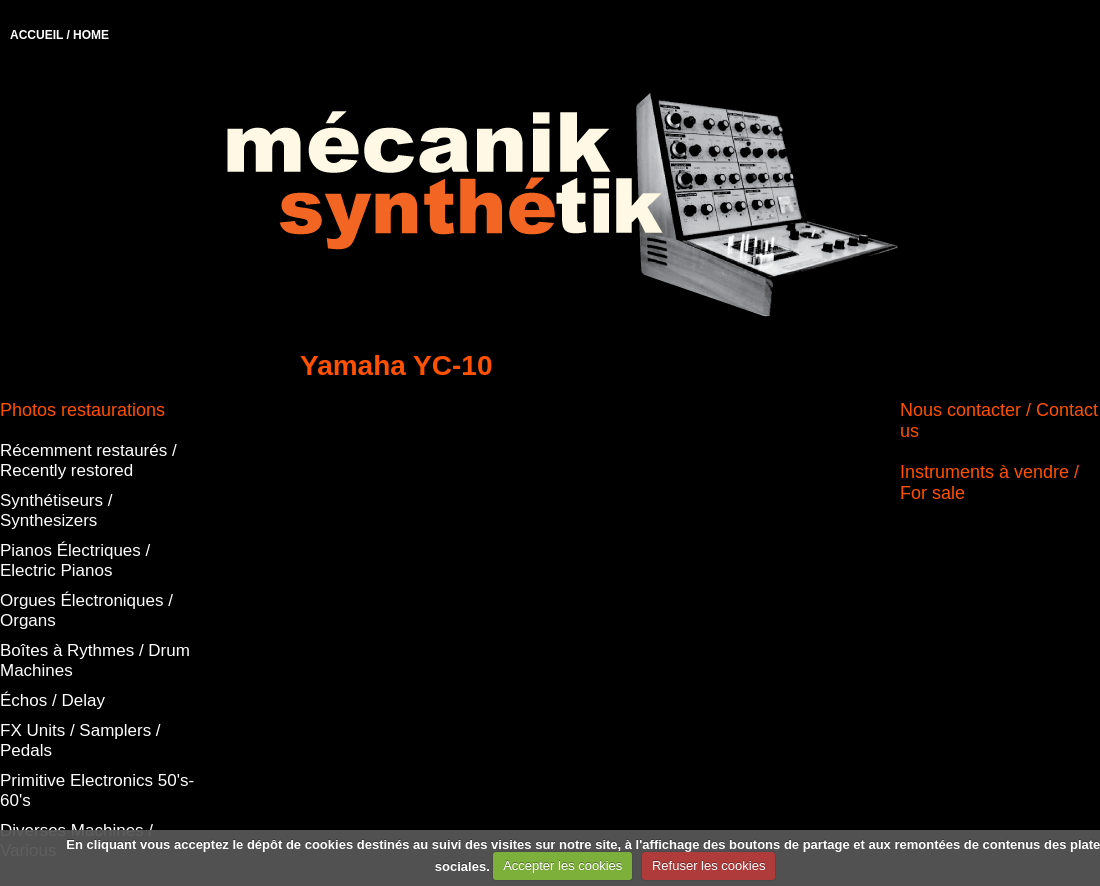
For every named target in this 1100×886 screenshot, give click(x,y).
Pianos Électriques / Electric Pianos (75, 560)
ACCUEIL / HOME (59, 35)
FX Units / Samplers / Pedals (80, 740)
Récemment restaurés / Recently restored (88, 460)
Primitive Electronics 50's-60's (97, 790)
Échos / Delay (52, 700)
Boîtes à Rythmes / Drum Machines (95, 660)
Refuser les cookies (708, 865)
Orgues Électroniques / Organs (86, 610)
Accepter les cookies (562, 865)
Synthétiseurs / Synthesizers (56, 510)
